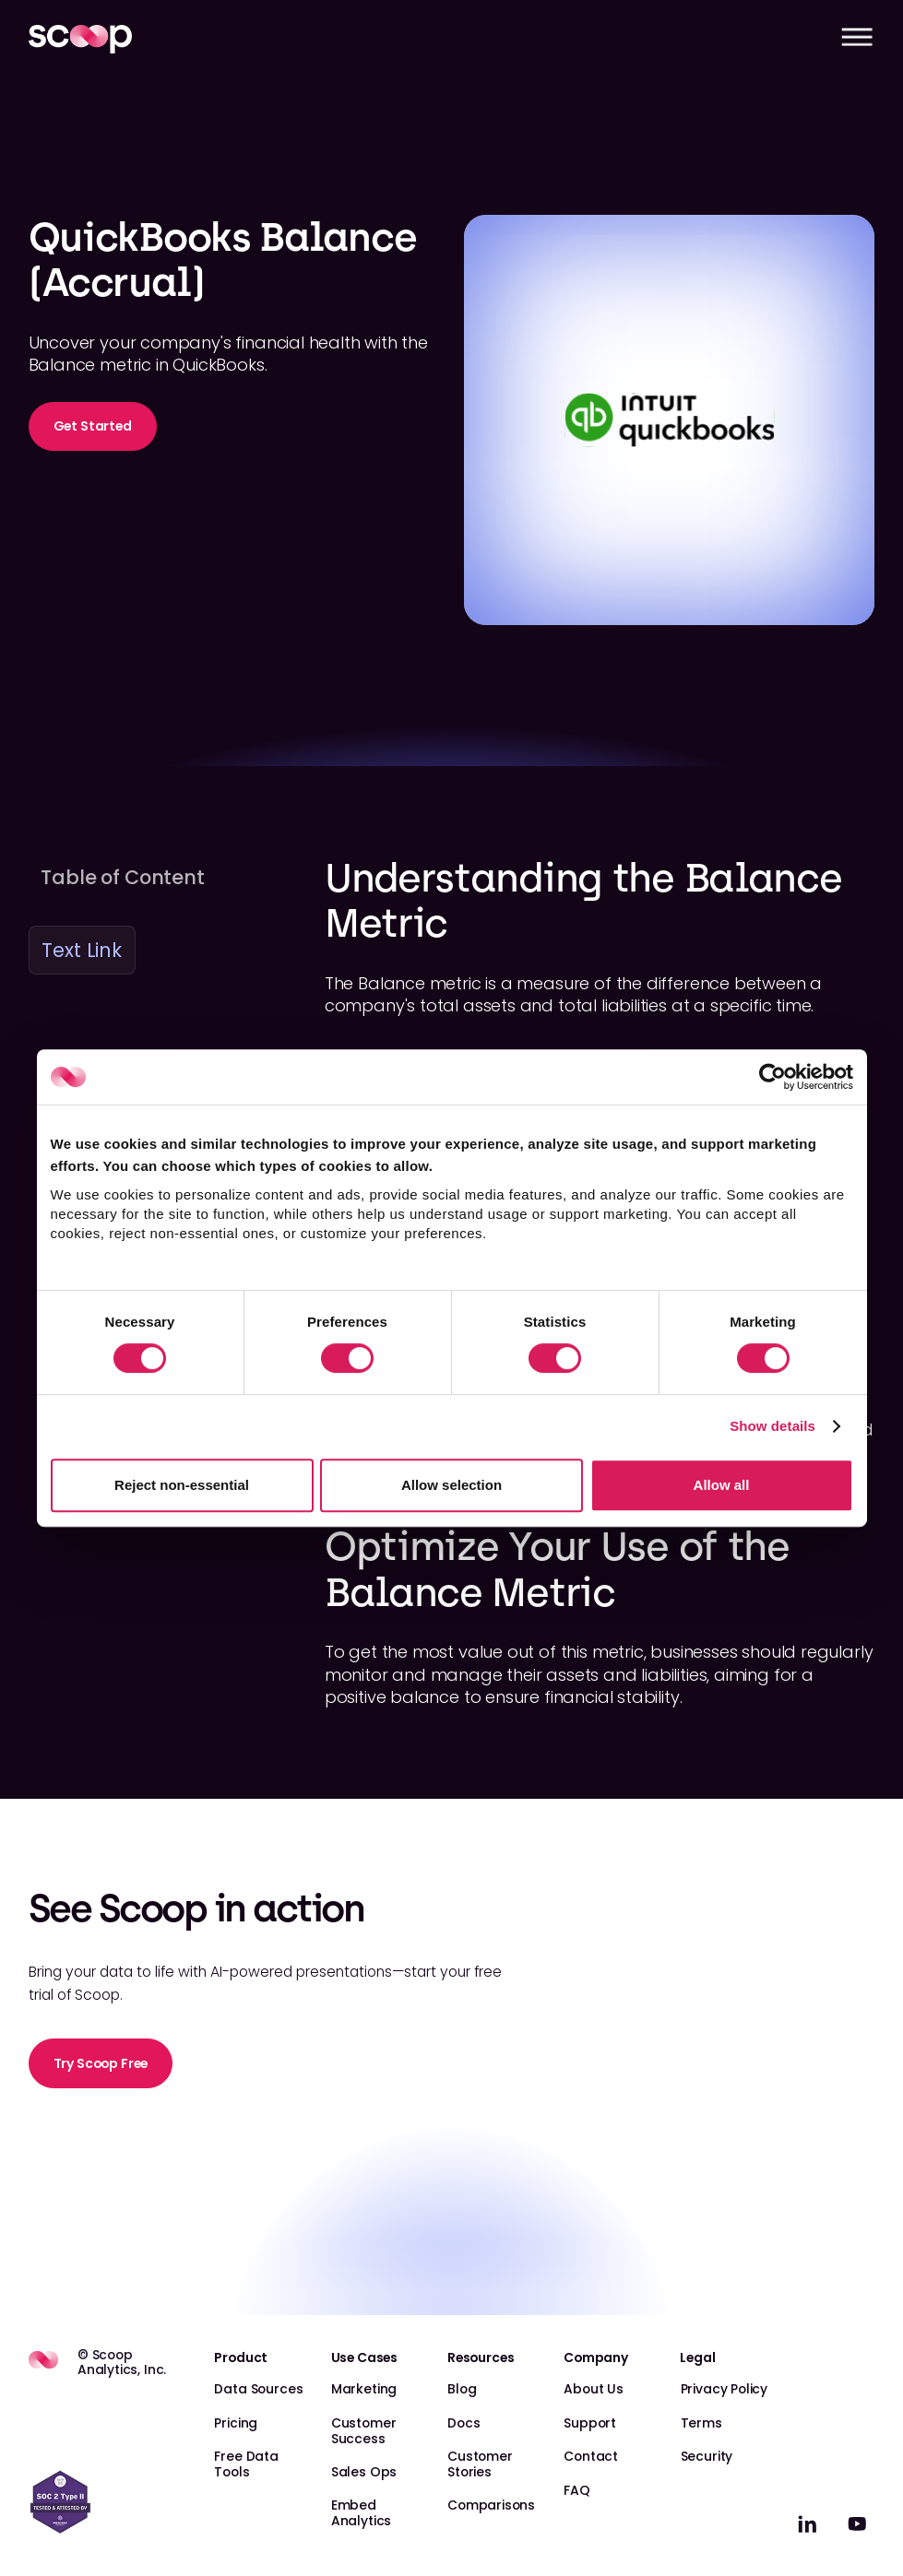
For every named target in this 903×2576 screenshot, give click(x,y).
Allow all (722, 1485)
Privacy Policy (724, 2389)
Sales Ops (364, 2472)
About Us (594, 2389)
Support (590, 2423)
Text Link (81, 950)
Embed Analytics (361, 2513)
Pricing (235, 2423)
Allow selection (451, 1485)
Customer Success (364, 2431)
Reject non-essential (181, 1485)
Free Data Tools (246, 2464)
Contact (591, 2456)
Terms (701, 2423)
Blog (461, 2389)
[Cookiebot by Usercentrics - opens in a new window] (772, 1077)
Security (707, 2456)
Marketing (364, 2389)
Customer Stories (480, 2464)
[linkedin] (807, 2524)
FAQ (576, 2490)
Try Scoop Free (101, 2063)
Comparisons (491, 2505)
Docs (463, 2423)
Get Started (92, 426)
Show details (772, 1426)
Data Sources (258, 2389)
